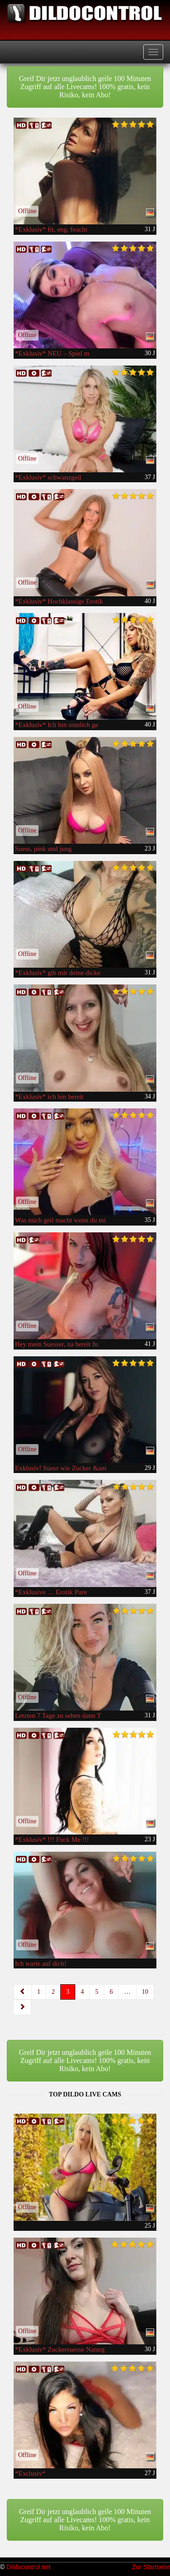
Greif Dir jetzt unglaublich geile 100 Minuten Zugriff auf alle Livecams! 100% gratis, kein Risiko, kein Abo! (85, 87)
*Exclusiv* (30, 2473)
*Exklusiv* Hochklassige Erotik (59, 601)
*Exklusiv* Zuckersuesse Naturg (60, 2349)
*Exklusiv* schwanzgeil (48, 477)
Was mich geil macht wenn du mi (60, 1220)
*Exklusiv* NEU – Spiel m (52, 353)
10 (145, 1991)
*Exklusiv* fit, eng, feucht (51, 229)
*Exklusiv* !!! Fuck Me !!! (52, 1839)
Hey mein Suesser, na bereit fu (56, 1344)
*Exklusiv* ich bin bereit (49, 1096)
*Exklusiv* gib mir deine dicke (57, 972)
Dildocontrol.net (28, 2567)
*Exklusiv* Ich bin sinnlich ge (56, 724)
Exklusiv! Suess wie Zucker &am (61, 1468)
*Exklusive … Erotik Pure (51, 1592)
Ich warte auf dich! (41, 1963)
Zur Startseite (151, 2567)
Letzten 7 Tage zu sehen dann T (58, 1715)
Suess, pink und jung (43, 848)
